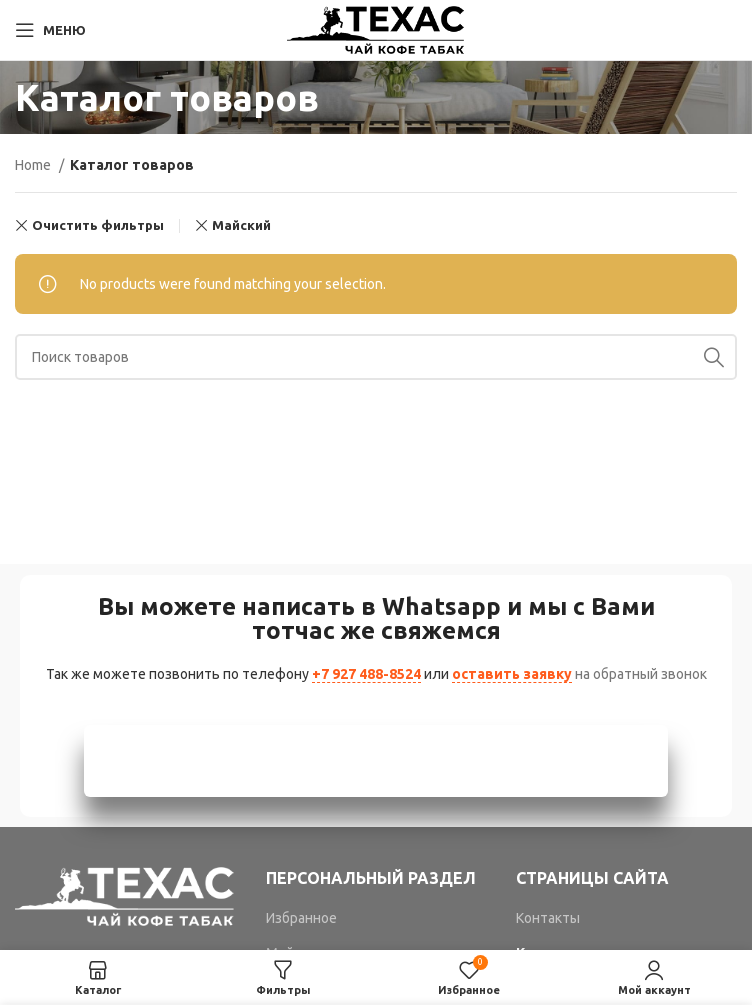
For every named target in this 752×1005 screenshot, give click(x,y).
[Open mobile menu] (50, 30)
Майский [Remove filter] (241, 225)
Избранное (301, 918)
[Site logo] (376, 29)
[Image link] (125, 895)
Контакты (548, 918)
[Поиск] (376, 357)
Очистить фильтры (98, 225)
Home (34, 165)
